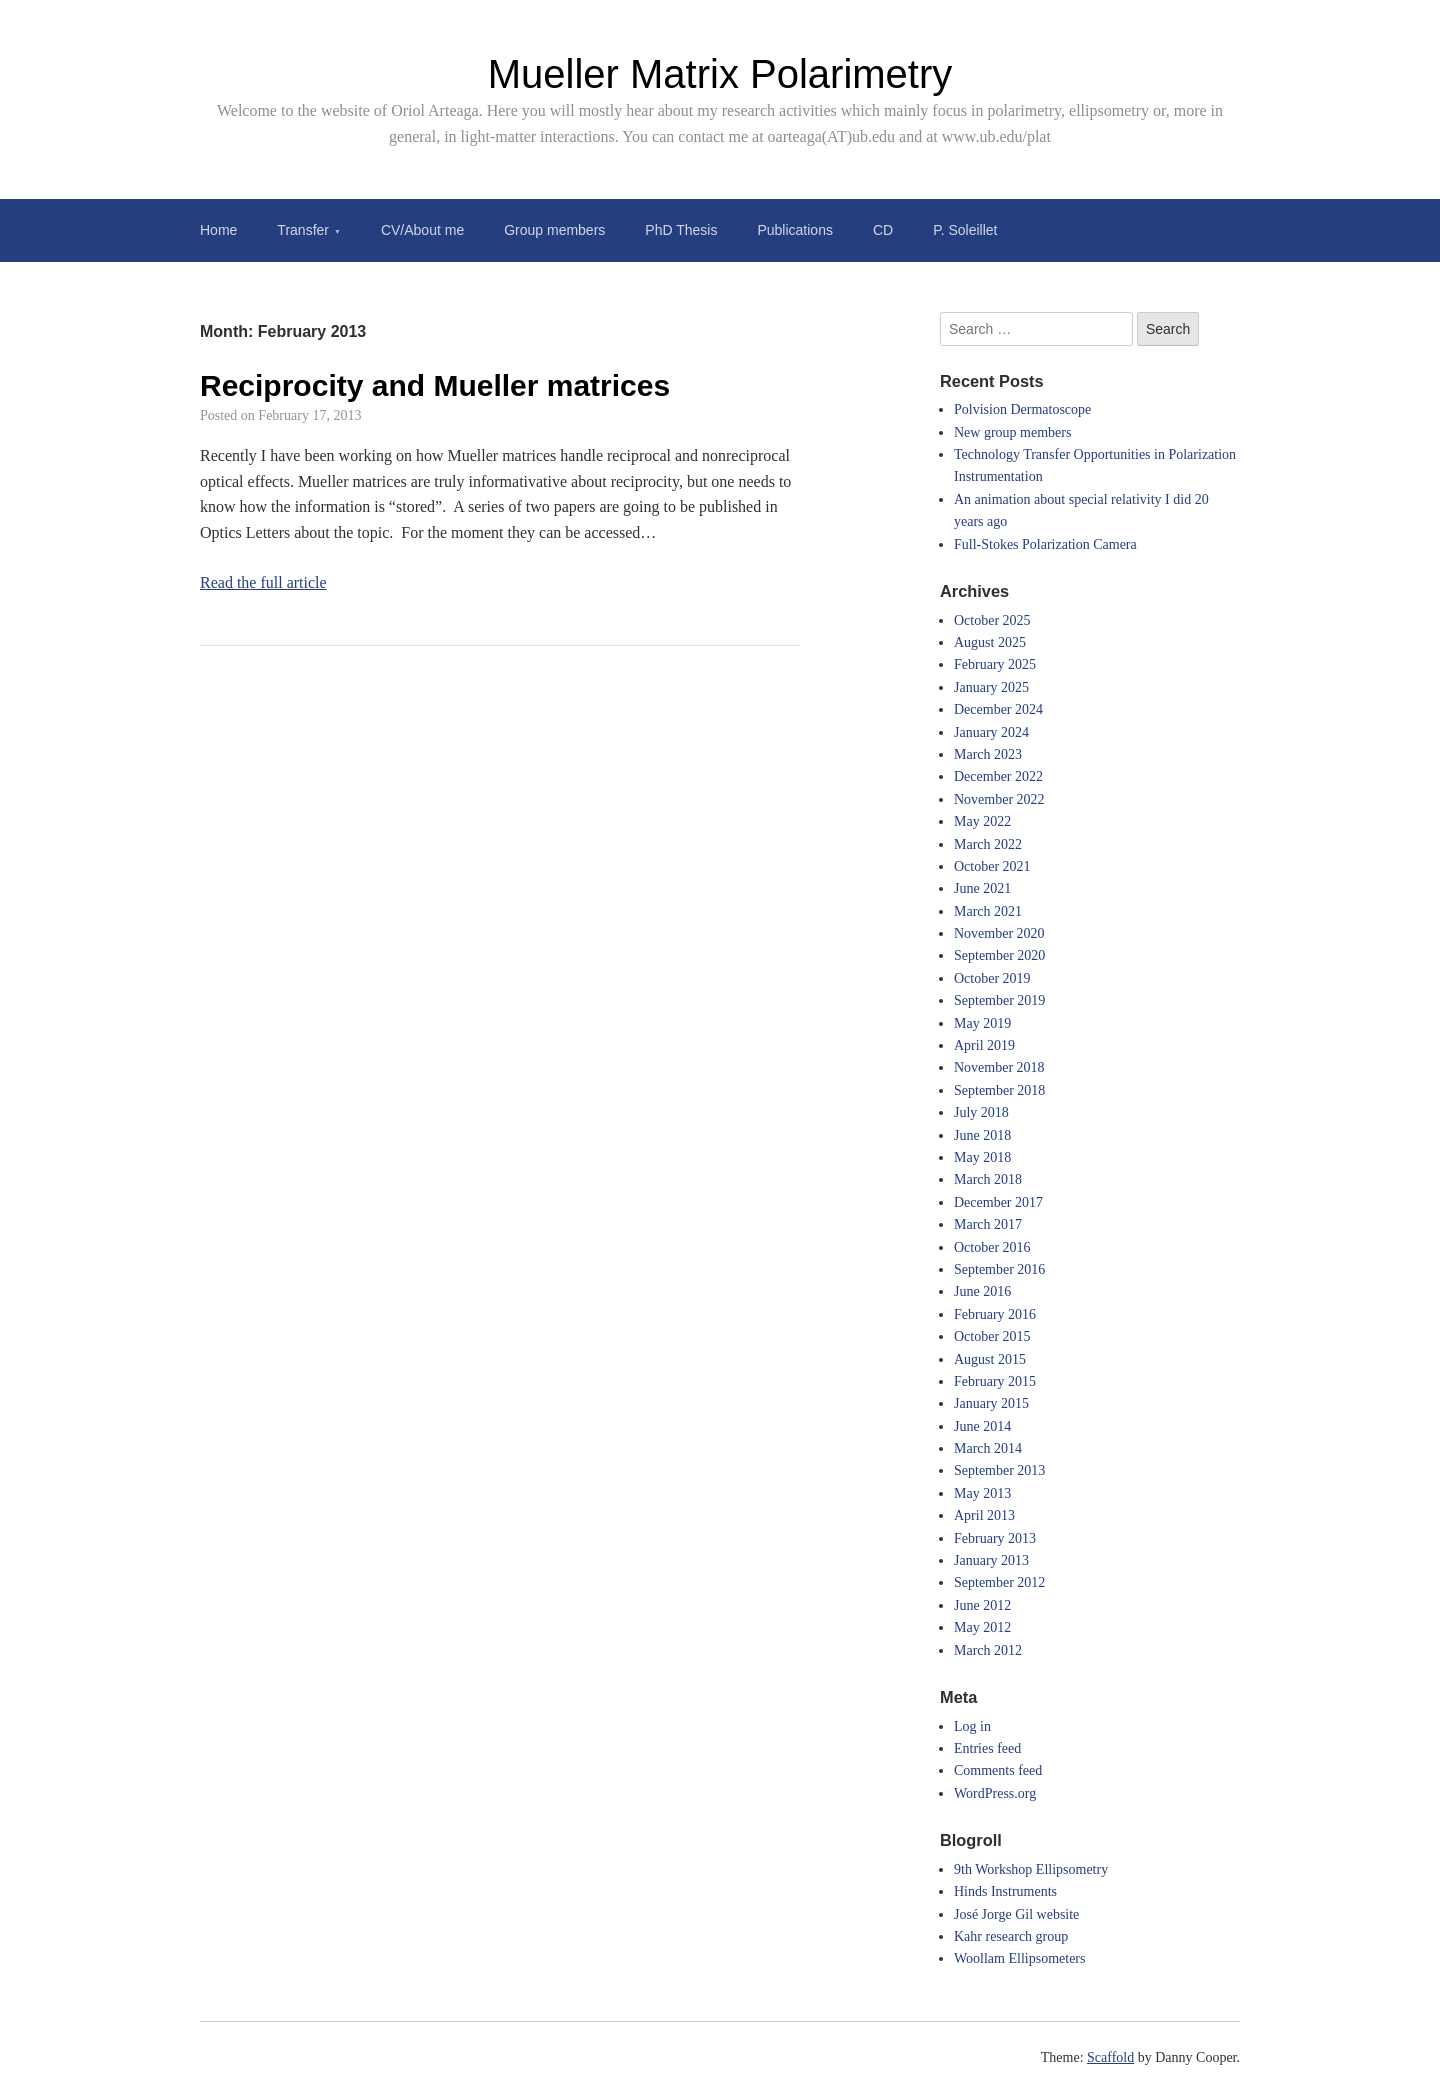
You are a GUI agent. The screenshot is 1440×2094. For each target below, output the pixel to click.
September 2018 (999, 1090)
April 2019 (984, 1045)
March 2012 (988, 1650)
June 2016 (982, 1291)
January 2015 (991, 1403)
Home (218, 230)
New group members (1012, 432)
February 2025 (995, 664)
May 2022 (982, 821)
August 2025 (990, 642)
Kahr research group (1011, 1936)
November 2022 (999, 799)
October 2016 (992, 1247)
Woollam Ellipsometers (1019, 1958)
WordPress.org (995, 1793)
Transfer (303, 230)
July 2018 (981, 1112)
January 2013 (991, 1560)
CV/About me (422, 230)
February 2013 (995, 1538)
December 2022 (998, 776)
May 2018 (982, 1157)
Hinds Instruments (1005, 1891)
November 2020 (999, 933)
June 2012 (982, 1605)
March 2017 (988, 1224)
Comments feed (998, 1770)
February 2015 (995, 1381)
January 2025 (991, 687)
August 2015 (990, 1359)
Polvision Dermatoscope (1022, 409)
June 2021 (982, 888)
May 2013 (982, 1493)
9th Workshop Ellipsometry (1031, 1869)
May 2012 (982, 1627)
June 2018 (982, 1135)
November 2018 (999, 1067)
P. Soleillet (965, 230)
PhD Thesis (681, 230)
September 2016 (999, 1269)
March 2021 (988, 911)
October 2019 (992, 978)
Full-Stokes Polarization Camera (1045, 544)
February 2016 (995, 1314)
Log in (972, 1726)
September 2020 (999, 955)
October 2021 (992, 866)
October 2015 (992, 1336)
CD (883, 230)
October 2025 (992, 620)
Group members (554, 230)
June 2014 (982, 1426)
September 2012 (999, 1582)
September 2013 (999, 1470)
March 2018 (988, 1179)
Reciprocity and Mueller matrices (435, 385)
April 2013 (984, 1515)
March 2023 (988, 754)
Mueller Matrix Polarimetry (720, 74)
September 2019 (999, 1000)
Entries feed (987, 1748)
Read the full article (263, 582)
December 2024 (998, 709)
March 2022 (988, 844)
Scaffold (1110, 2057)
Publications (795, 230)
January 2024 (991, 732)
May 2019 (982, 1023)
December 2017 (998, 1202)
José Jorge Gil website (1016, 1914)
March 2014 (988, 1448)
